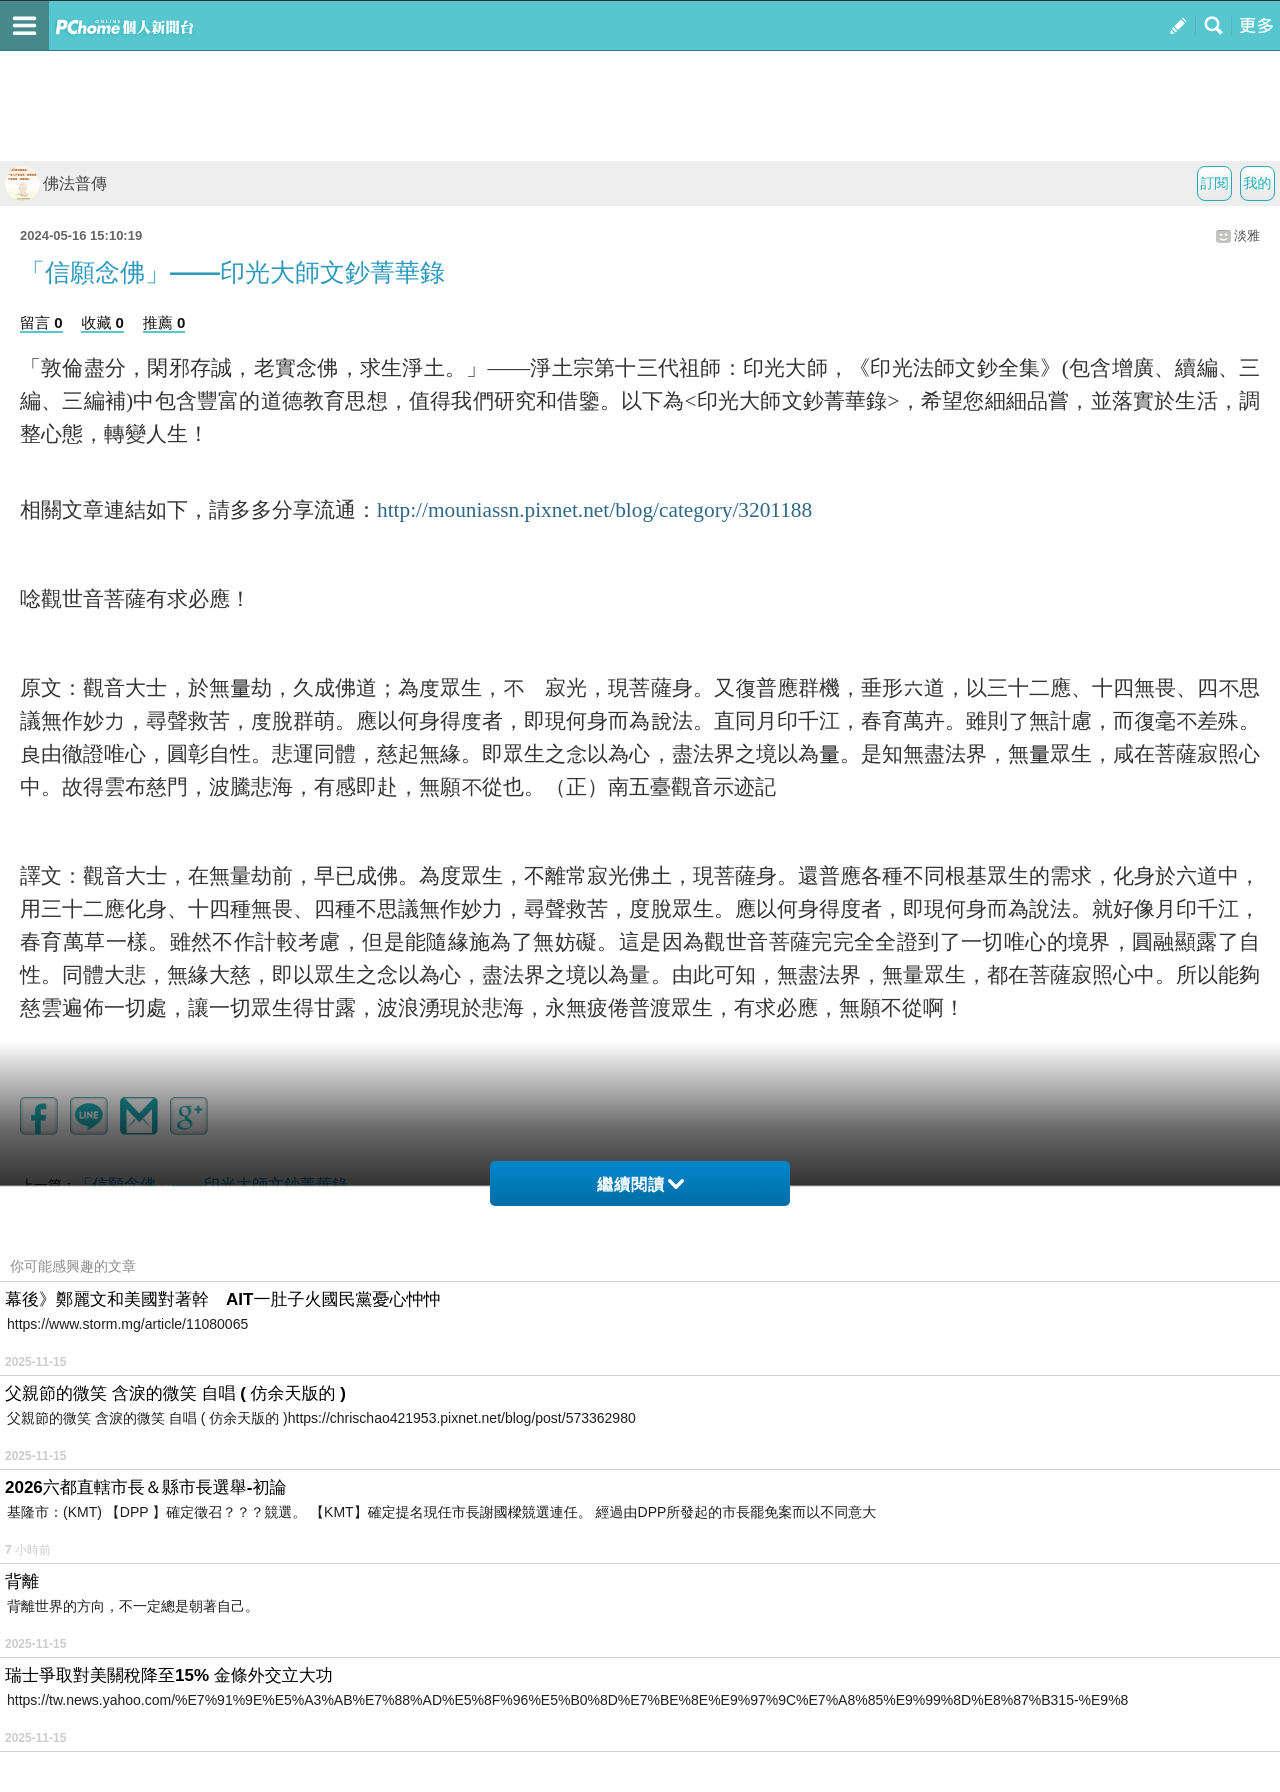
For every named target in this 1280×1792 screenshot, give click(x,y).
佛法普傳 (56, 183)
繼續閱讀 (640, 1184)
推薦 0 (164, 322)
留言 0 (41, 322)
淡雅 (1247, 235)
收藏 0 (102, 322)
